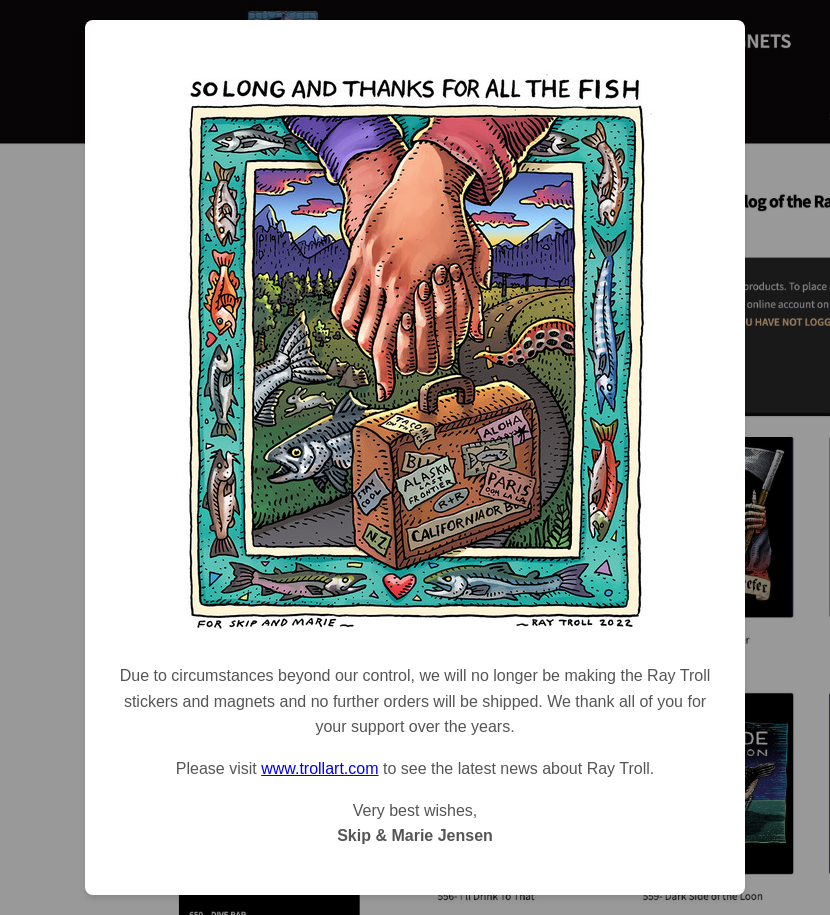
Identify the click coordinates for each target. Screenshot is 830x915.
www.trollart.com (319, 768)
